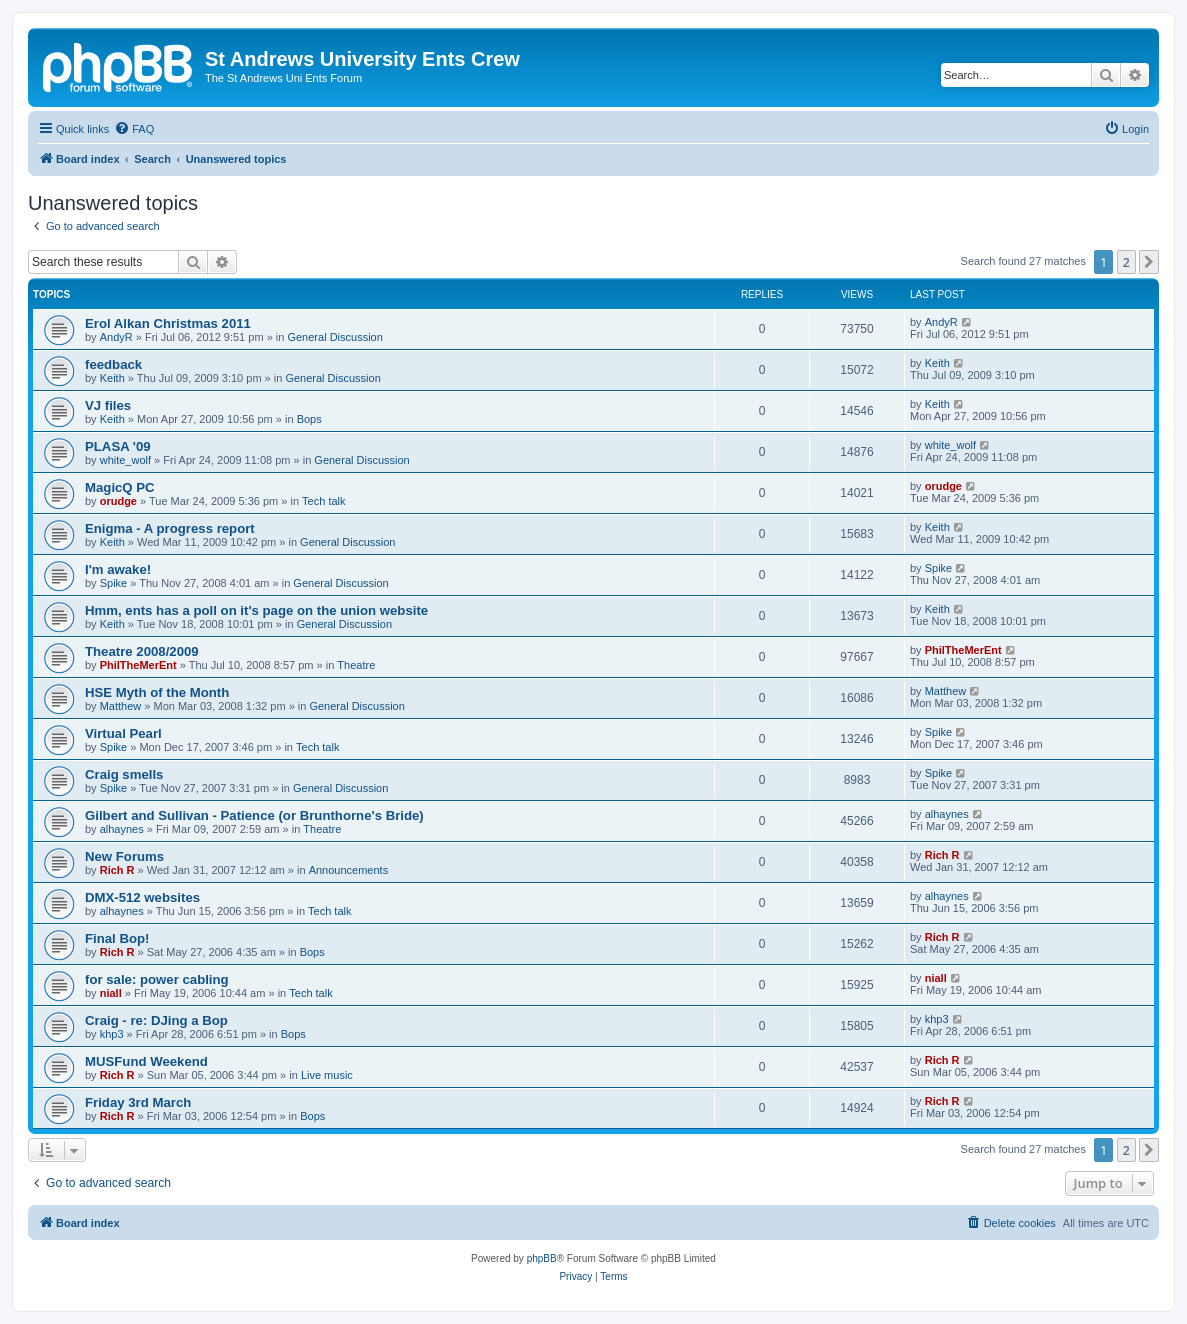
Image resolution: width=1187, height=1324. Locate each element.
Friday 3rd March (138, 1102)
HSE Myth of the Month (157, 692)
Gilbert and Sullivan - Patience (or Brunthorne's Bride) (254, 815)
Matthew (121, 706)
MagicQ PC (120, 487)
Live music (327, 1075)
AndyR (116, 337)
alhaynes (122, 829)
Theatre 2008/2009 (142, 651)
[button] (1149, 262)
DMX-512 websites (142, 897)
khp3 (112, 1034)
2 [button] (1126, 262)
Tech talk (323, 501)
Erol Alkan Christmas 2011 (168, 323)
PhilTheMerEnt (138, 665)
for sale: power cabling (157, 979)
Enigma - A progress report (170, 528)
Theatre (356, 665)
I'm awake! (118, 569)
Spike (114, 583)
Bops (309, 419)
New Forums (124, 856)
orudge (118, 501)
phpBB (542, 1258)
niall (111, 993)
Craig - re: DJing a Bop (156, 1020)
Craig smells (124, 774)
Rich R (117, 870)
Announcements (349, 870)
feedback (113, 364)
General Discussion (334, 337)
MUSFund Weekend (146, 1061)
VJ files (108, 405)
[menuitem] (134, 129)
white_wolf (125, 460)
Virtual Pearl (123, 733)
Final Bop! (117, 938)
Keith (112, 378)
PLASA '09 (118, 446)
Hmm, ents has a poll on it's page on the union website (256, 610)
